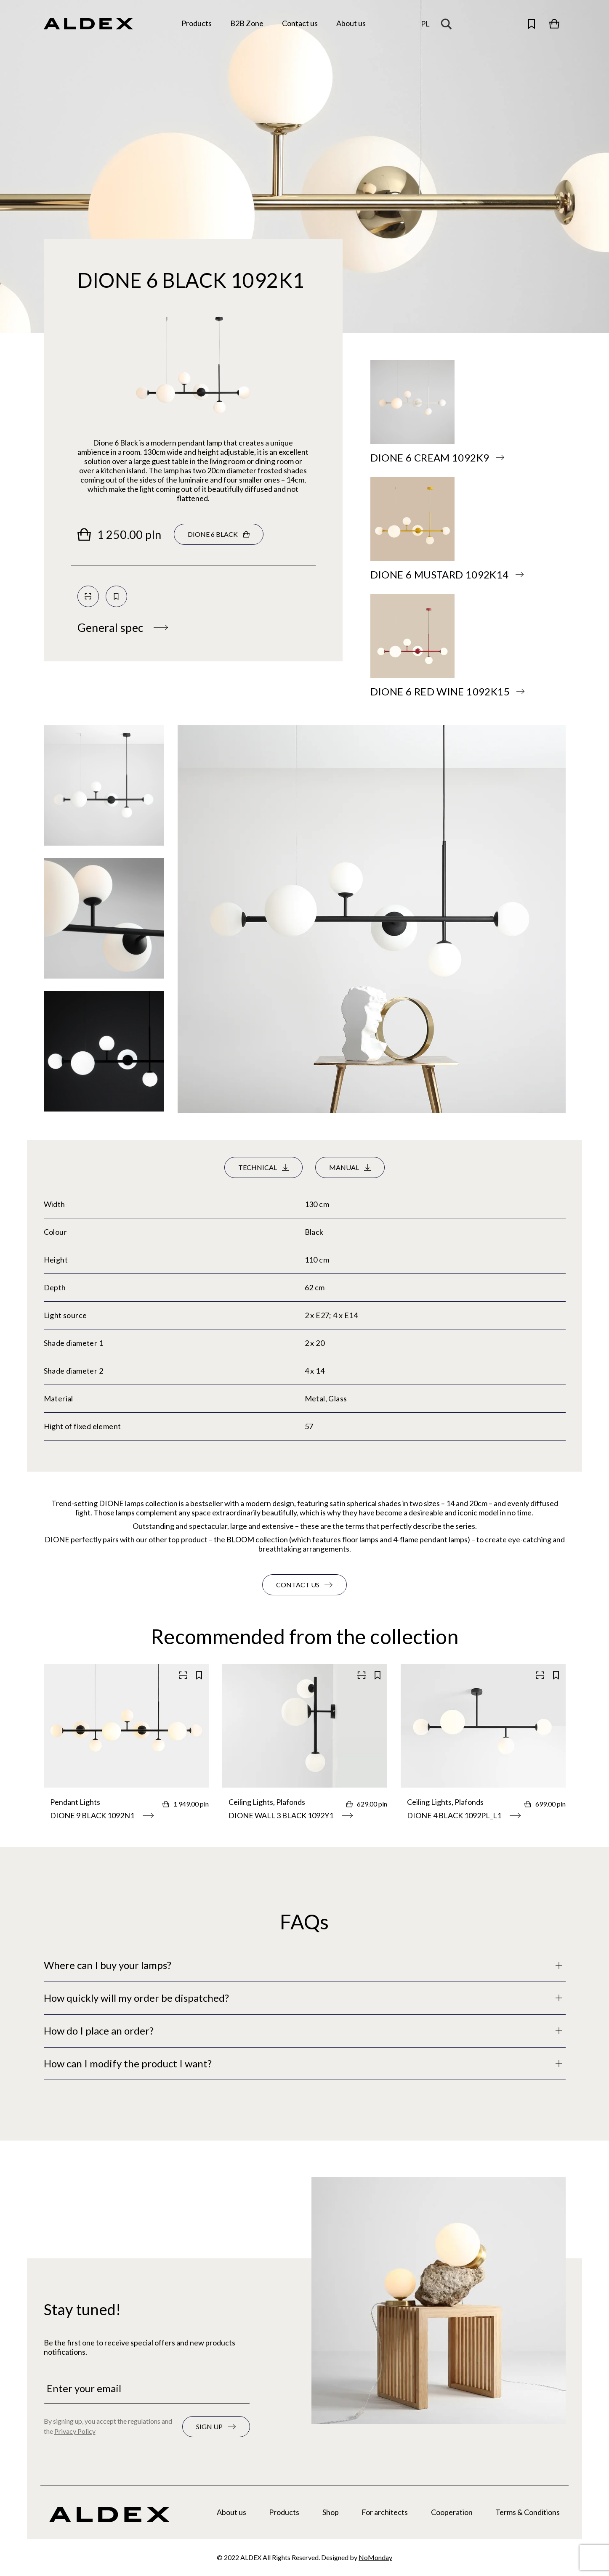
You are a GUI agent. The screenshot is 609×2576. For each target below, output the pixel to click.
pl (425, 23)
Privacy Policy (75, 2431)
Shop (330, 2512)
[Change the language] (425, 24)
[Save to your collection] (116, 596)
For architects (385, 2512)
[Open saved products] (531, 23)
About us (231, 2512)
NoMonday (375, 2557)
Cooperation (452, 2512)
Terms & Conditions (527, 2512)
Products (284, 2512)
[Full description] (305, 1965)
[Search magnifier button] (449, 23)
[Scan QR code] (88, 596)
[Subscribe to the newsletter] (216, 2426)
